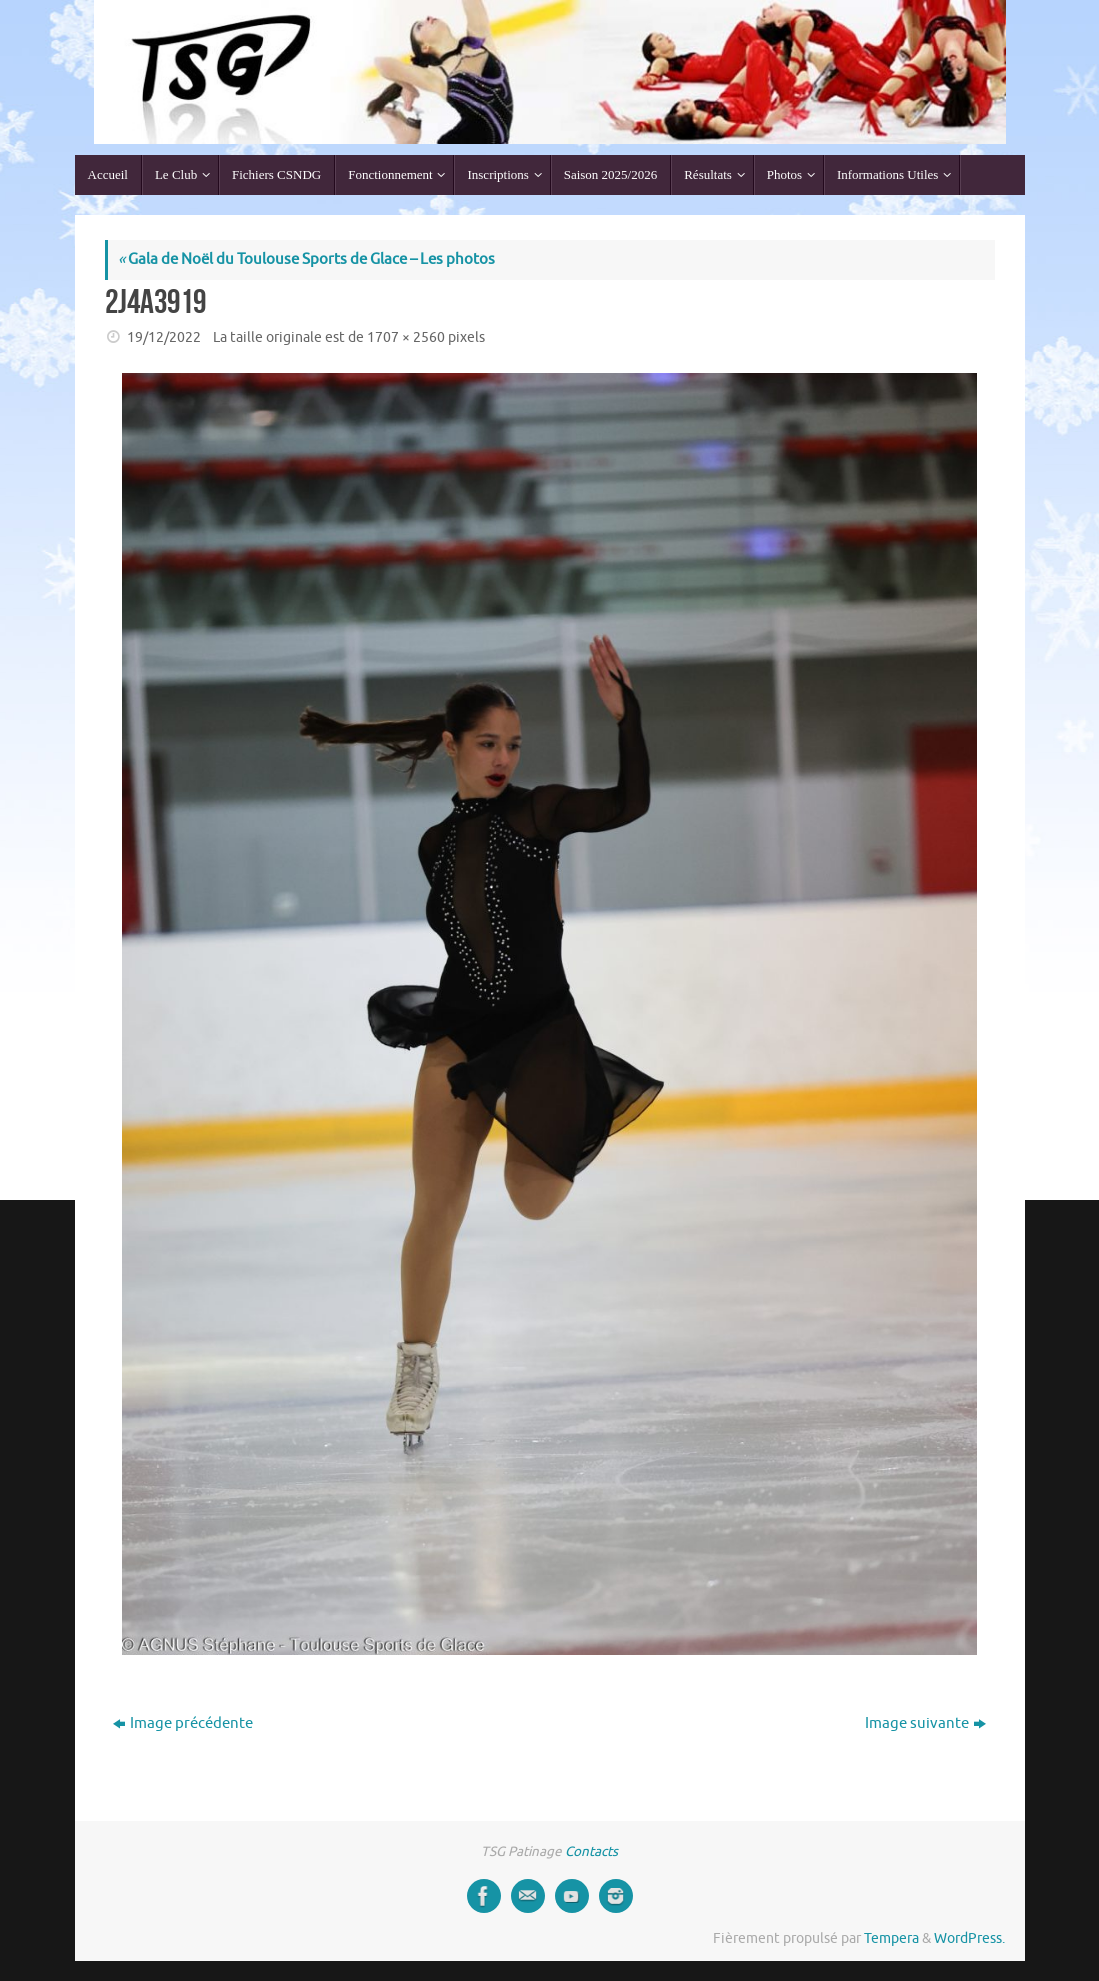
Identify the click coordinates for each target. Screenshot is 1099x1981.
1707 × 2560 (406, 337)
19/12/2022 (164, 337)
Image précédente (183, 1723)
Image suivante (925, 1723)
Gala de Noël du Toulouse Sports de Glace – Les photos (306, 259)
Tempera (891, 1938)
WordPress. (969, 1938)
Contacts (591, 1851)
